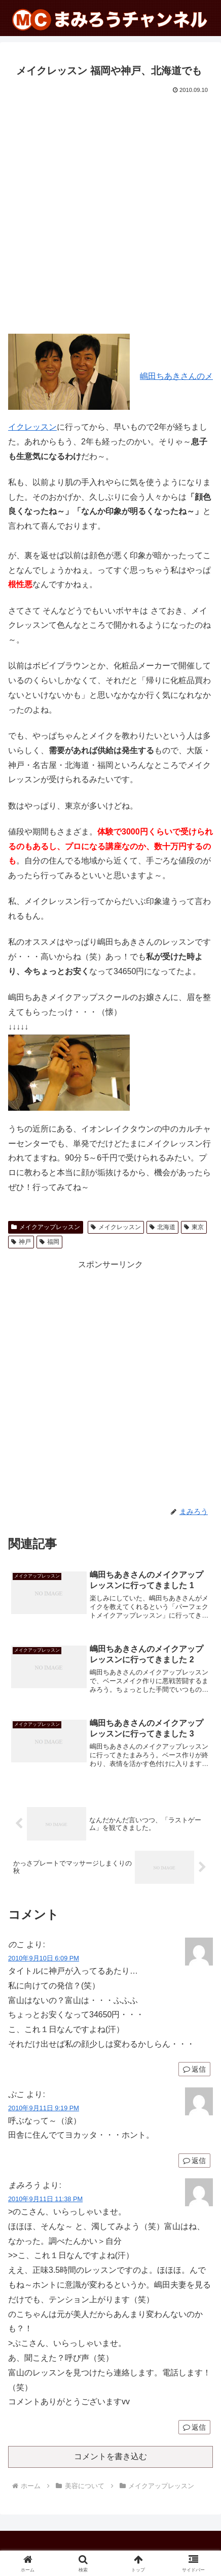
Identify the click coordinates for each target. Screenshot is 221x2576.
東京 (194, 1227)
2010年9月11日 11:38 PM (45, 2199)
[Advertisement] (110, 212)
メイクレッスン (116, 1227)
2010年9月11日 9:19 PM (43, 2108)
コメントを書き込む (110, 2456)
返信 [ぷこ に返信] (194, 2160)
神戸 (21, 1241)
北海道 (162, 1227)
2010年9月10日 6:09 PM (43, 1958)
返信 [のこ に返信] (194, 2069)
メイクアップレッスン (45, 1227)
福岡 (49, 1241)
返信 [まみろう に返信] (194, 2427)
